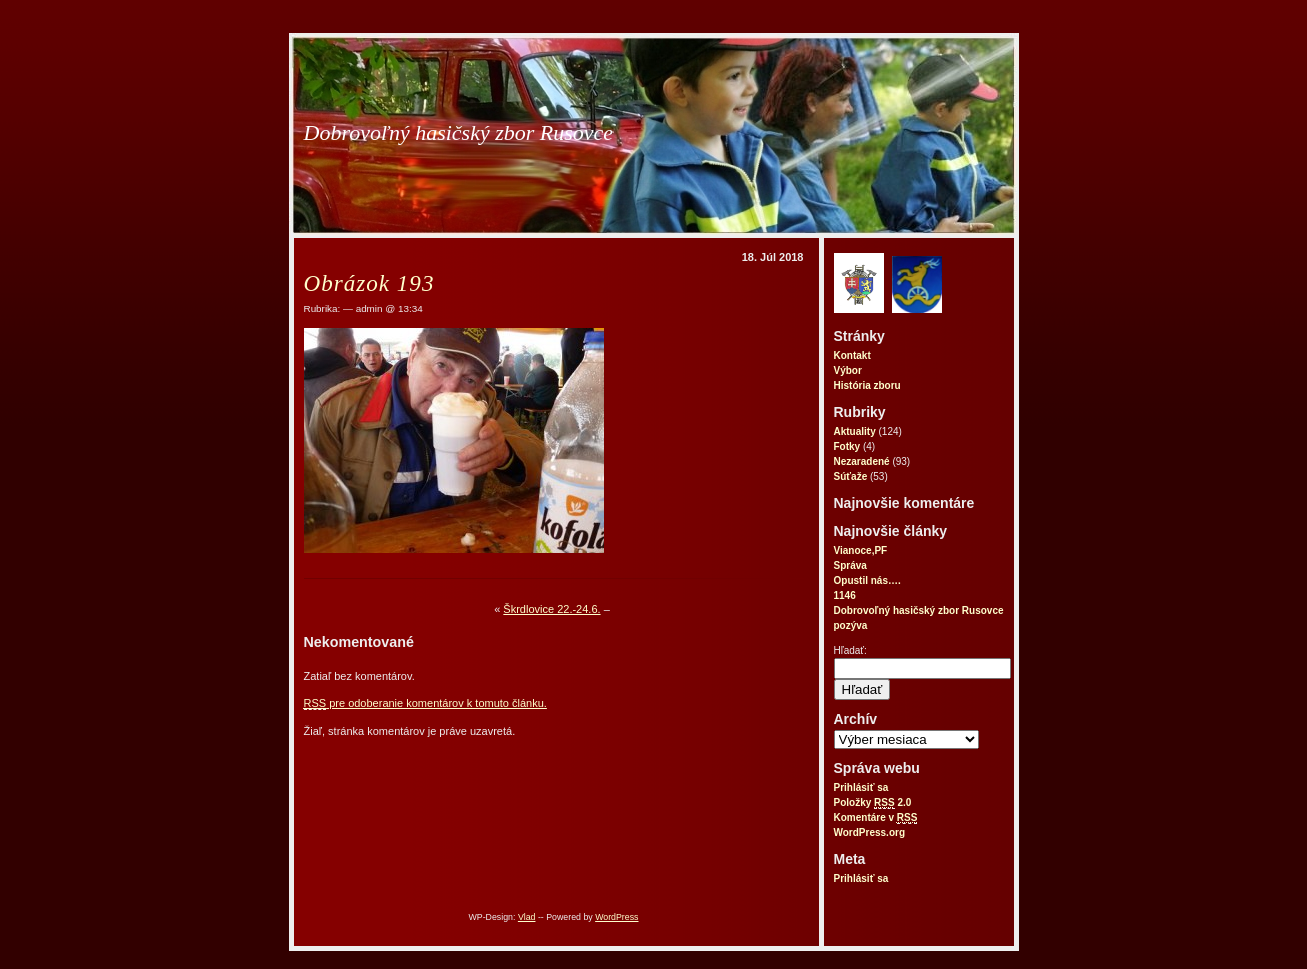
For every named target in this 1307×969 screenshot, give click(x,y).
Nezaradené (862, 461)
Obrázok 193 (369, 283)
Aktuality (855, 431)
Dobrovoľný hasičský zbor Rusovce (459, 132)
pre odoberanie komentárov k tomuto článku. (425, 703)
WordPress (616, 917)
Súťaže (851, 476)
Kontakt (852, 355)
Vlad (527, 917)
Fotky (847, 446)
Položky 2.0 (873, 803)
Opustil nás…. (867, 580)
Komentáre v (876, 818)
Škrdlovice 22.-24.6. (551, 609)
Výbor (848, 370)
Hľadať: (850, 650)
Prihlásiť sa (861, 787)
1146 (845, 595)
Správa (850, 565)
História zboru (867, 385)
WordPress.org (870, 832)
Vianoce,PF (861, 550)
